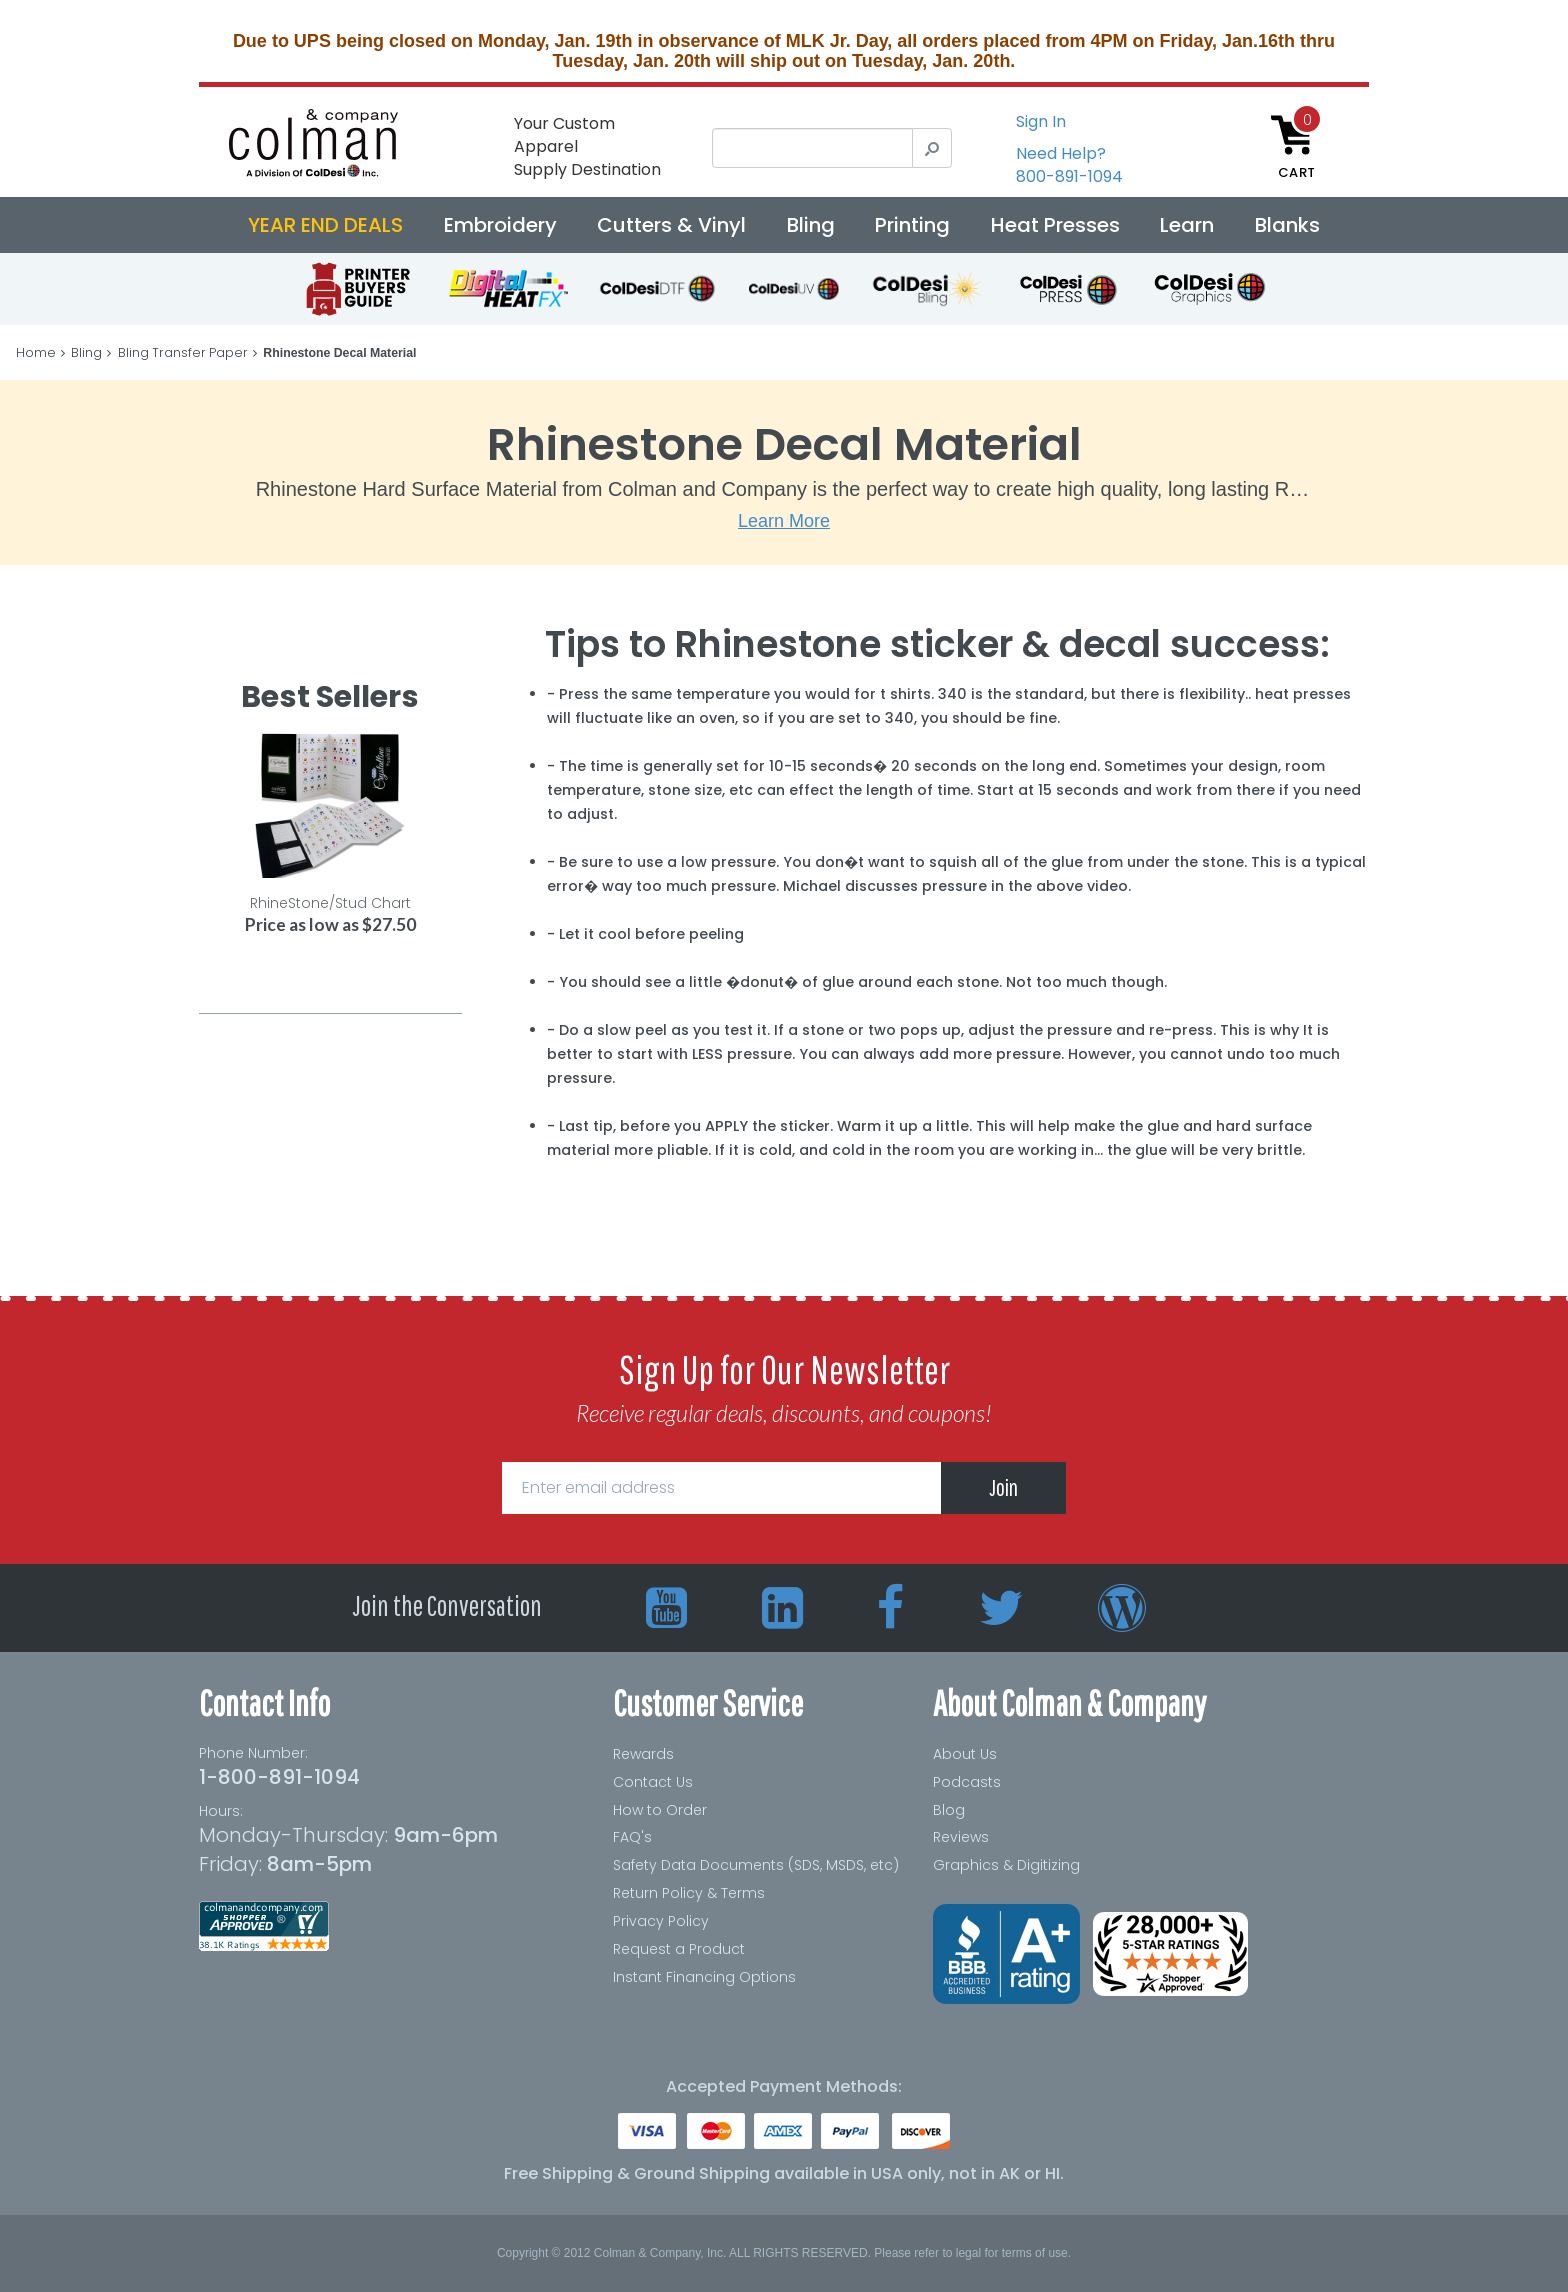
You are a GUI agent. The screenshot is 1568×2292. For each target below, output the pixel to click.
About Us (965, 1754)
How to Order (660, 1810)
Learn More (784, 521)
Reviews (961, 1837)
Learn (1187, 225)
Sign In (1041, 121)
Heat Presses (1055, 225)
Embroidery (500, 225)
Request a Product (679, 1949)
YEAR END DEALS (325, 225)
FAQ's (632, 1837)
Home (36, 352)
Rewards (643, 1754)
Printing (912, 225)
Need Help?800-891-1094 (1069, 165)
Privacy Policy (661, 1921)
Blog (949, 1810)
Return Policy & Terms (689, 1893)
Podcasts (967, 1782)
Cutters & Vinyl (671, 225)
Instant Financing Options (704, 1977)
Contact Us (653, 1782)
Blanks (1287, 225)
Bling (811, 225)
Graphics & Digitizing (1006, 1865)
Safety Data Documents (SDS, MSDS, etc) (756, 1865)
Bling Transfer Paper (183, 352)
